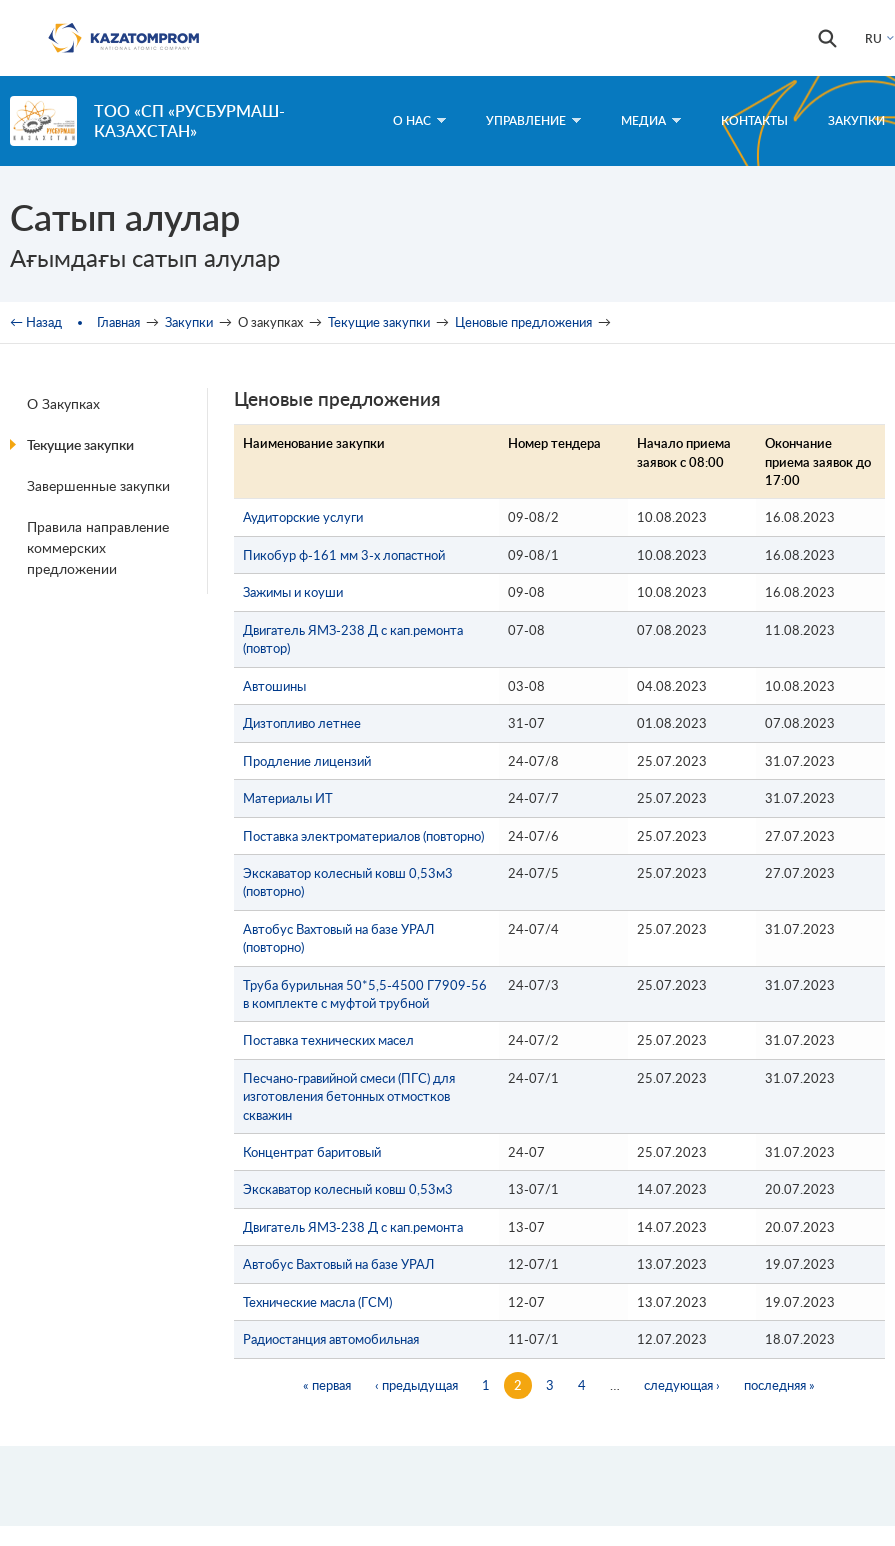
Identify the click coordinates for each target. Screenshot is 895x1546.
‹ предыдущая (416, 1385)
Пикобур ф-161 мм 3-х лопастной (344, 555)
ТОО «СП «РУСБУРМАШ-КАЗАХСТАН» (189, 120)
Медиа (651, 120)
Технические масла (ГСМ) (317, 1302)
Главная (118, 322)
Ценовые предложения (523, 322)
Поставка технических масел (328, 1040)
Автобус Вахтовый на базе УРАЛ (338, 1264)
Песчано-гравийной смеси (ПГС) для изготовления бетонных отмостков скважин (349, 1096)
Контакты (754, 120)
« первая (327, 1385)
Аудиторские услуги (303, 517)
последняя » (779, 1385)
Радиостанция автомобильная (331, 1339)
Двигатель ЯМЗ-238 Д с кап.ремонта (353, 1227)
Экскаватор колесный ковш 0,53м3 (348, 1189)
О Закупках (63, 403)
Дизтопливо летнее (302, 723)
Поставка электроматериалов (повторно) (363, 836)
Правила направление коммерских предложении (98, 547)
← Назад (36, 322)
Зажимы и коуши (293, 592)
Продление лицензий (307, 761)
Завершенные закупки (98, 485)
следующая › (682, 1385)
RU (873, 38)
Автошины (274, 686)
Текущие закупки (379, 322)
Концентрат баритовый (312, 1152)
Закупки (856, 120)
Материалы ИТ (288, 798)
